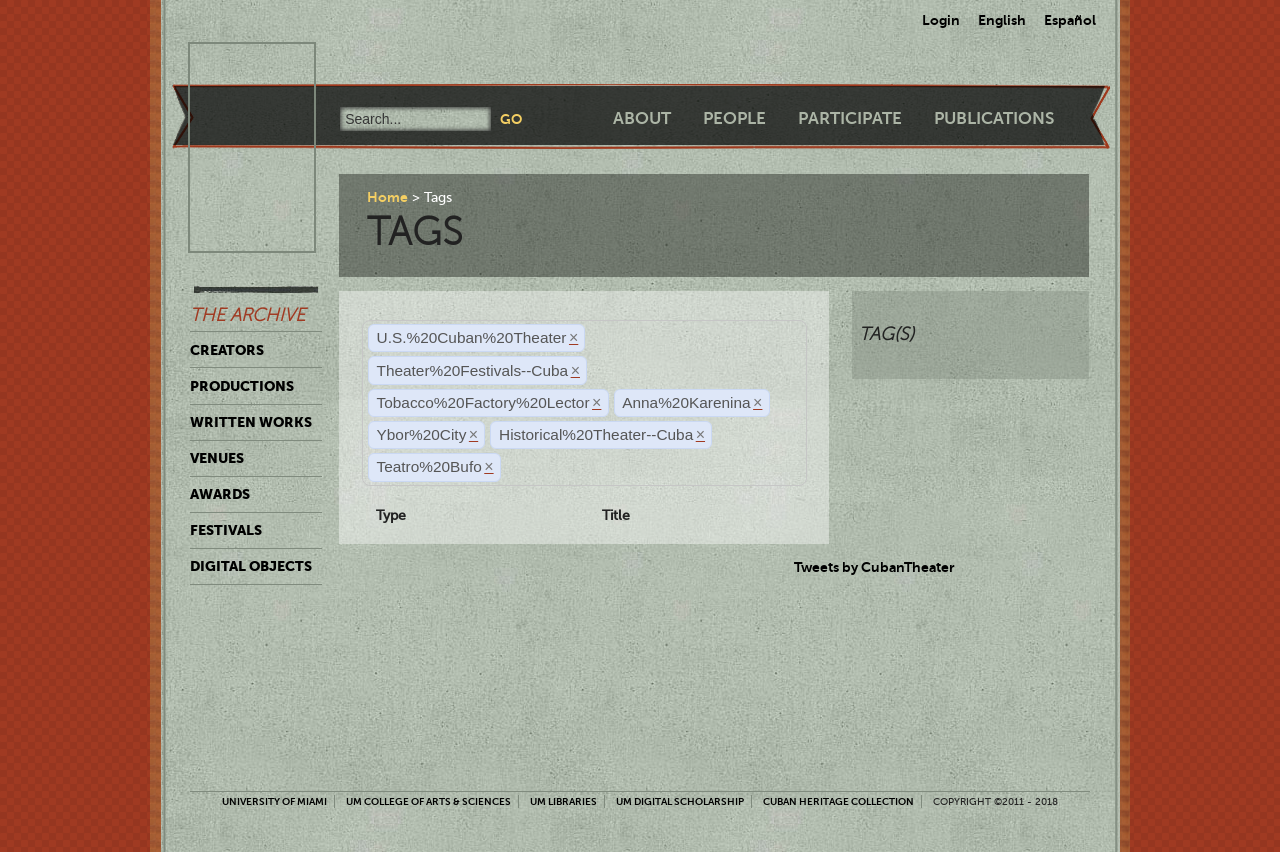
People (734, 118)
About (642, 118)
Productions (242, 386)
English (1002, 20)
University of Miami (274, 801)
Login (941, 20)
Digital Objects (251, 566)
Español (1070, 20)
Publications (994, 118)
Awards (220, 494)
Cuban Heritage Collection (838, 801)
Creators (227, 350)
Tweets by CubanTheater (874, 567)
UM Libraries (563, 801)
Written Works (251, 422)
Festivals (226, 530)
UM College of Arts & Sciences (428, 801)
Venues (217, 458)
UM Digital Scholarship (680, 801)
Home (387, 197)
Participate (850, 118)
